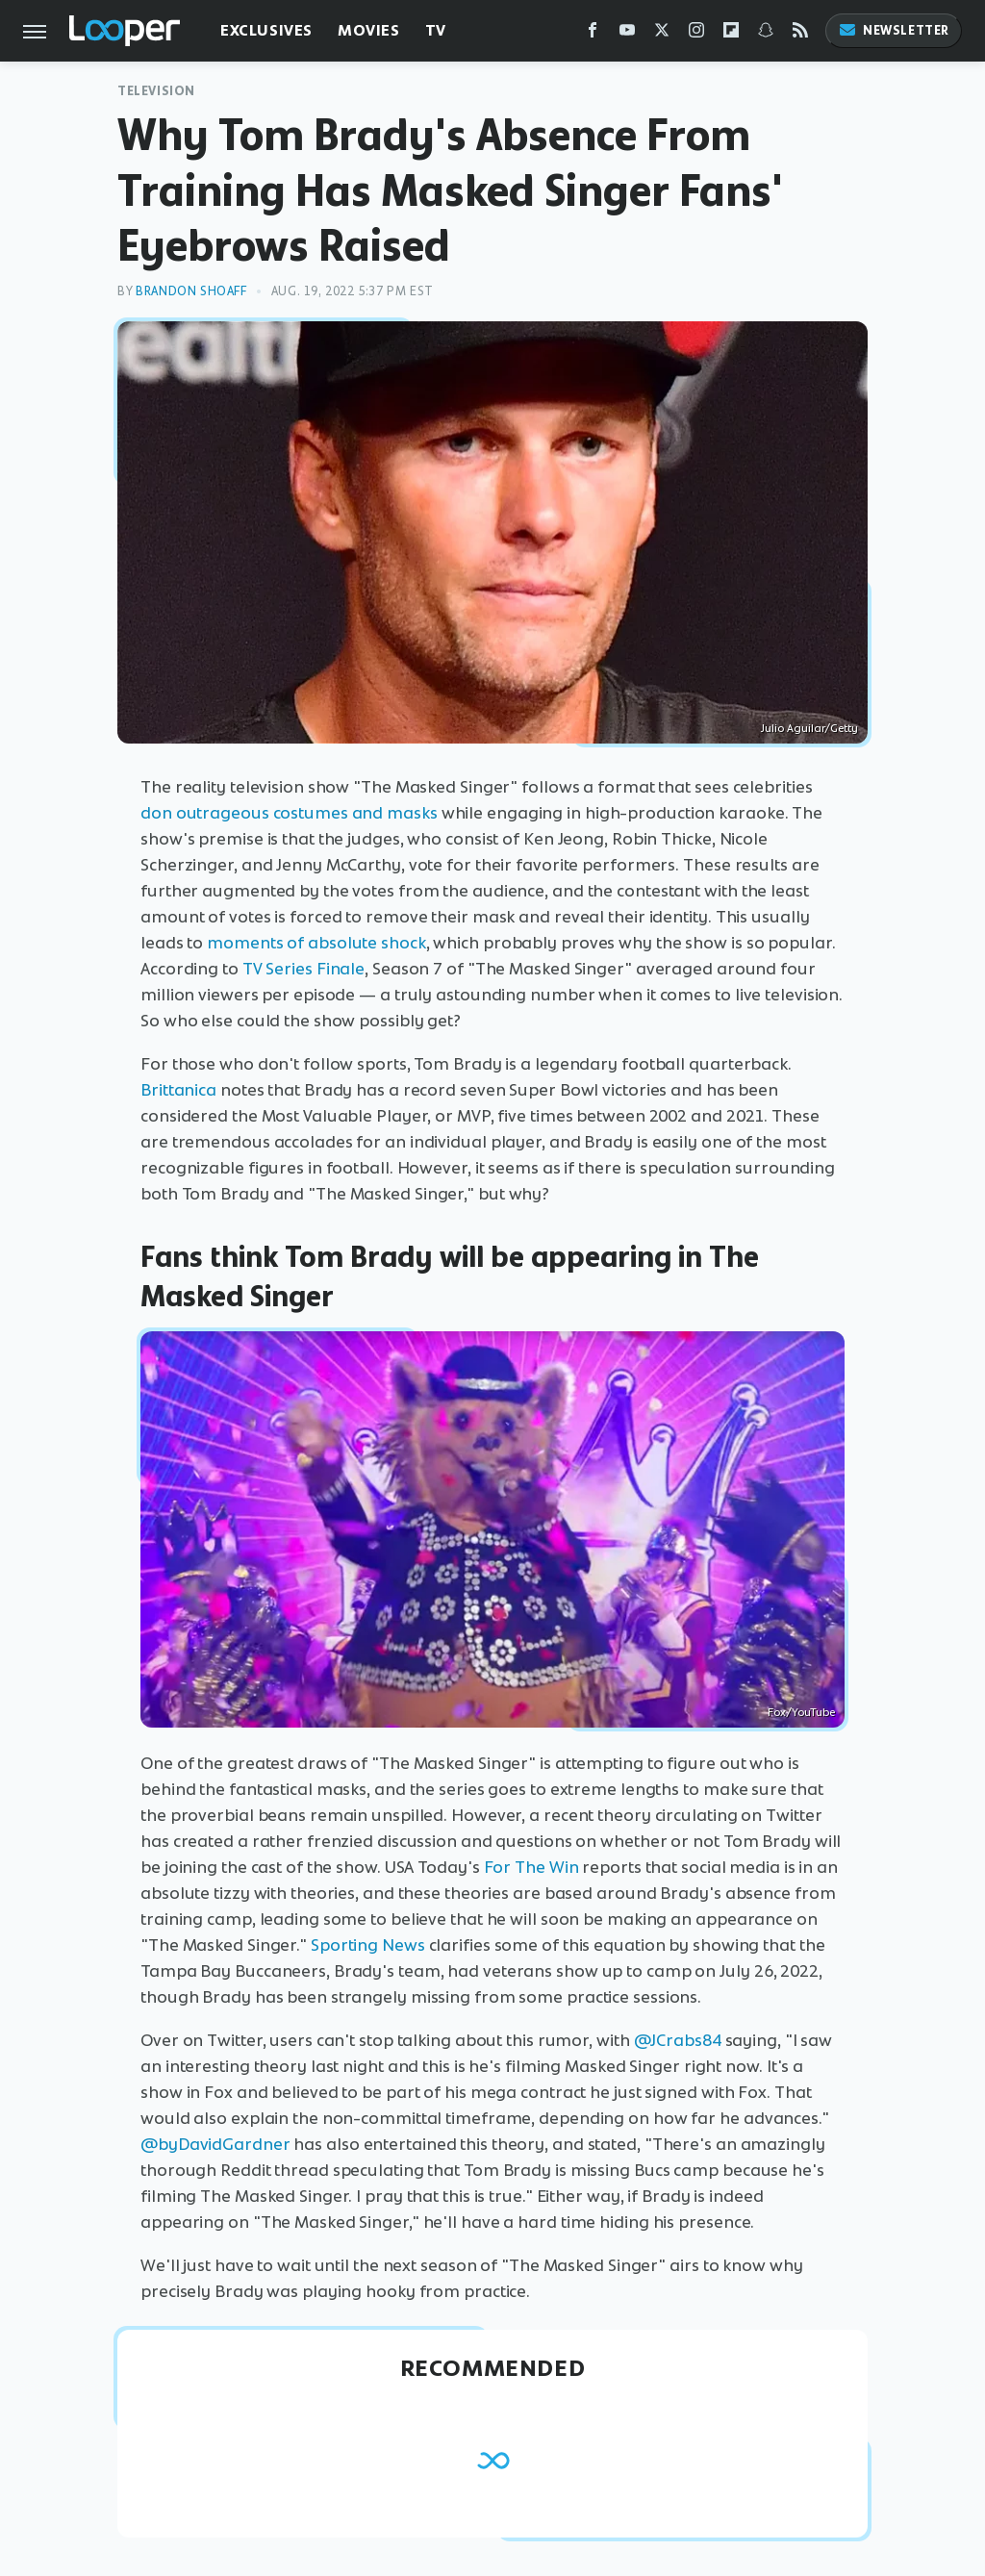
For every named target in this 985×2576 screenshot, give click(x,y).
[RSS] (800, 34)
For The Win (531, 1867)
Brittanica (178, 1089)
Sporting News (368, 1945)
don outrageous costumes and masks (289, 812)
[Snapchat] (765, 34)
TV (435, 30)
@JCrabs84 (677, 2040)
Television (156, 91)
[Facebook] (592, 34)
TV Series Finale (303, 968)
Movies (369, 30)
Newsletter (893, 30)
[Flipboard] (731, 34)
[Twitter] (661, 34)
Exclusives (266, 30)
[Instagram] (696, 34)
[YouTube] (627, 34)
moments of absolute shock (316, 942)
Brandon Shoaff (191, 291)
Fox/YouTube (801, 1712)
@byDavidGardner (215, 2144)
